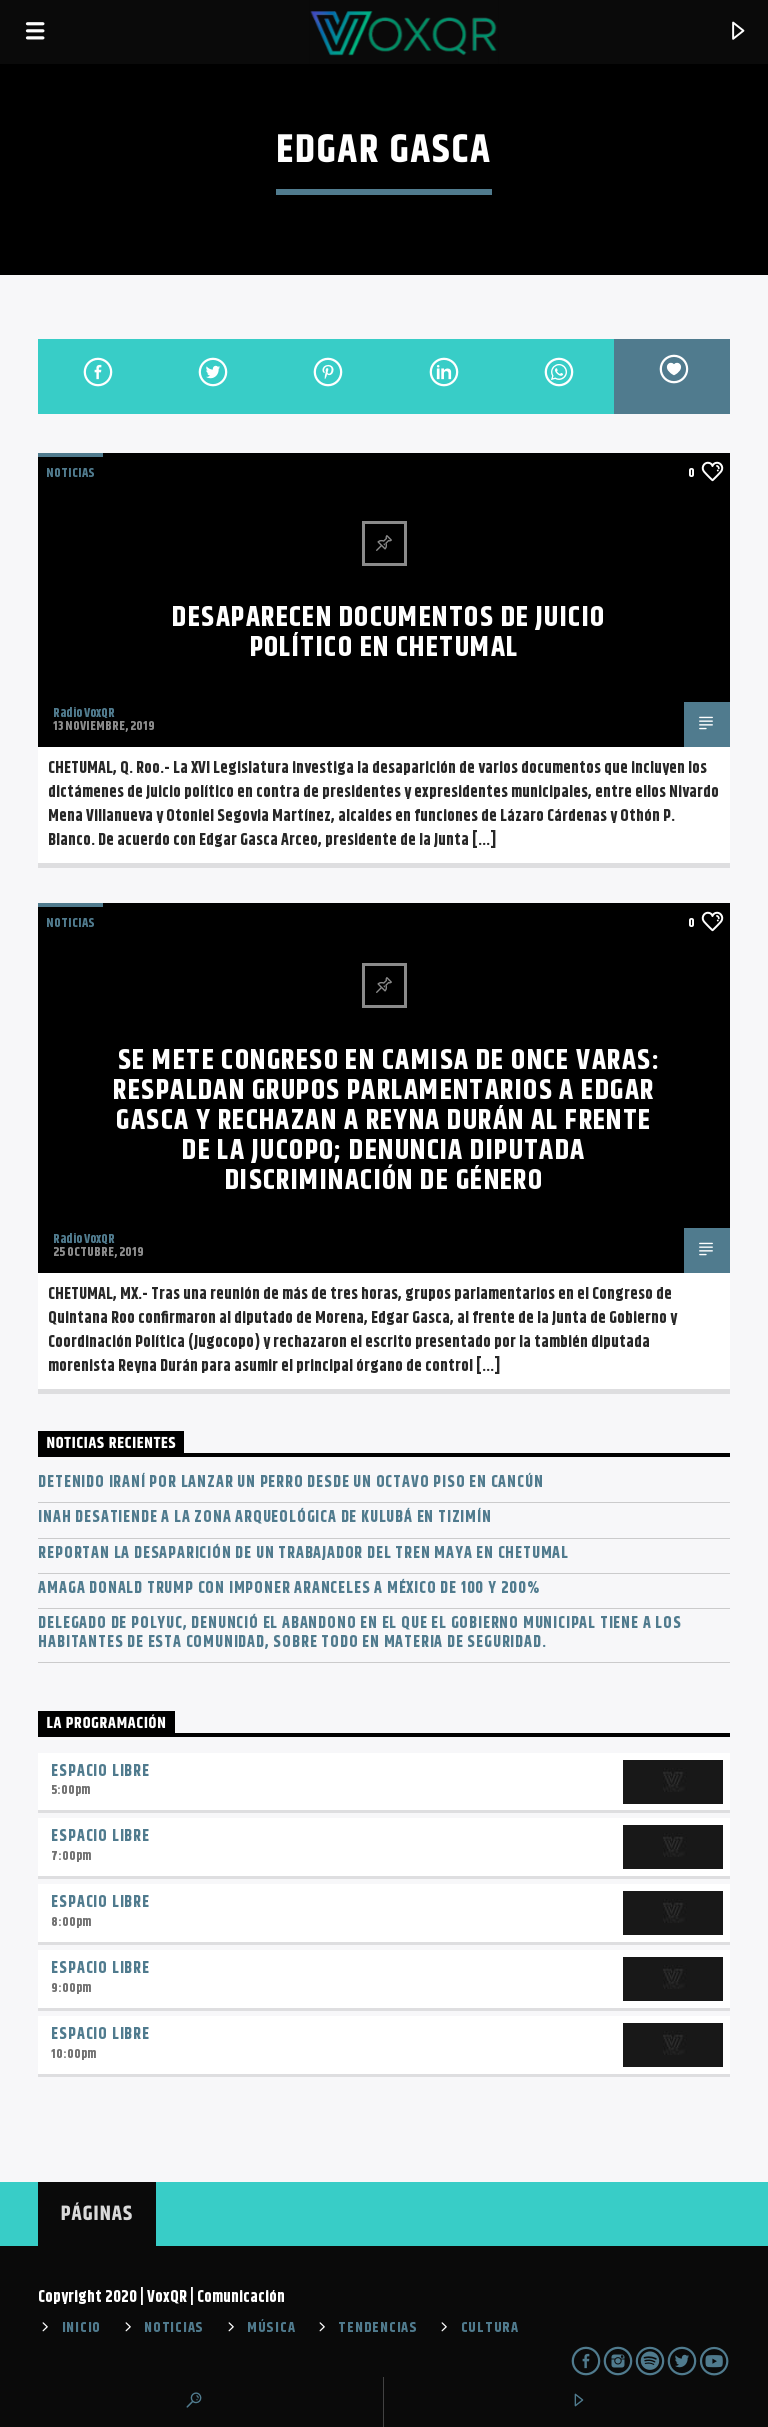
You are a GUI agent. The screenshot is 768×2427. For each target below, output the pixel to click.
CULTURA (490, 2328)
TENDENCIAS (377, 2328)
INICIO (81, 2328)
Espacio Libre (100, 1771)
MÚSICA (271, 2328)
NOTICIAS (70, 473)
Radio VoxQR (84, 713)
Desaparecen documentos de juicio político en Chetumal (388, 633)
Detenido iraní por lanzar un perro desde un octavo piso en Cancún (290, 1482)
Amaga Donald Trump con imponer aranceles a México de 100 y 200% (288, 1588)
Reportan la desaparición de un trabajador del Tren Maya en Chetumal (303, 1553)
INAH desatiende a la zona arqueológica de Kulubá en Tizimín (264, 1517)
